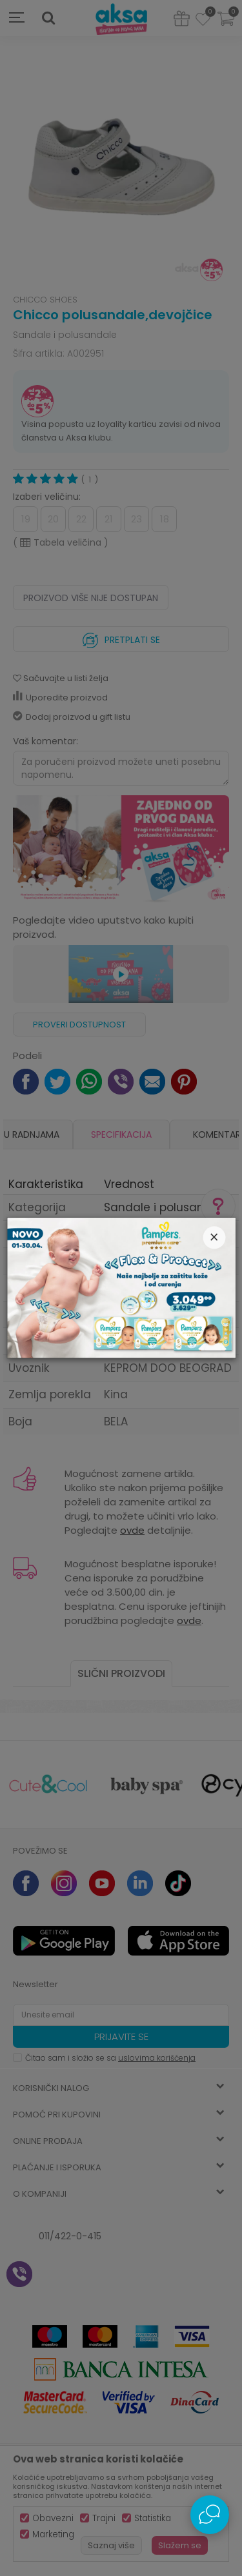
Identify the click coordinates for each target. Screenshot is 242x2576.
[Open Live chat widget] (209, 2514)
